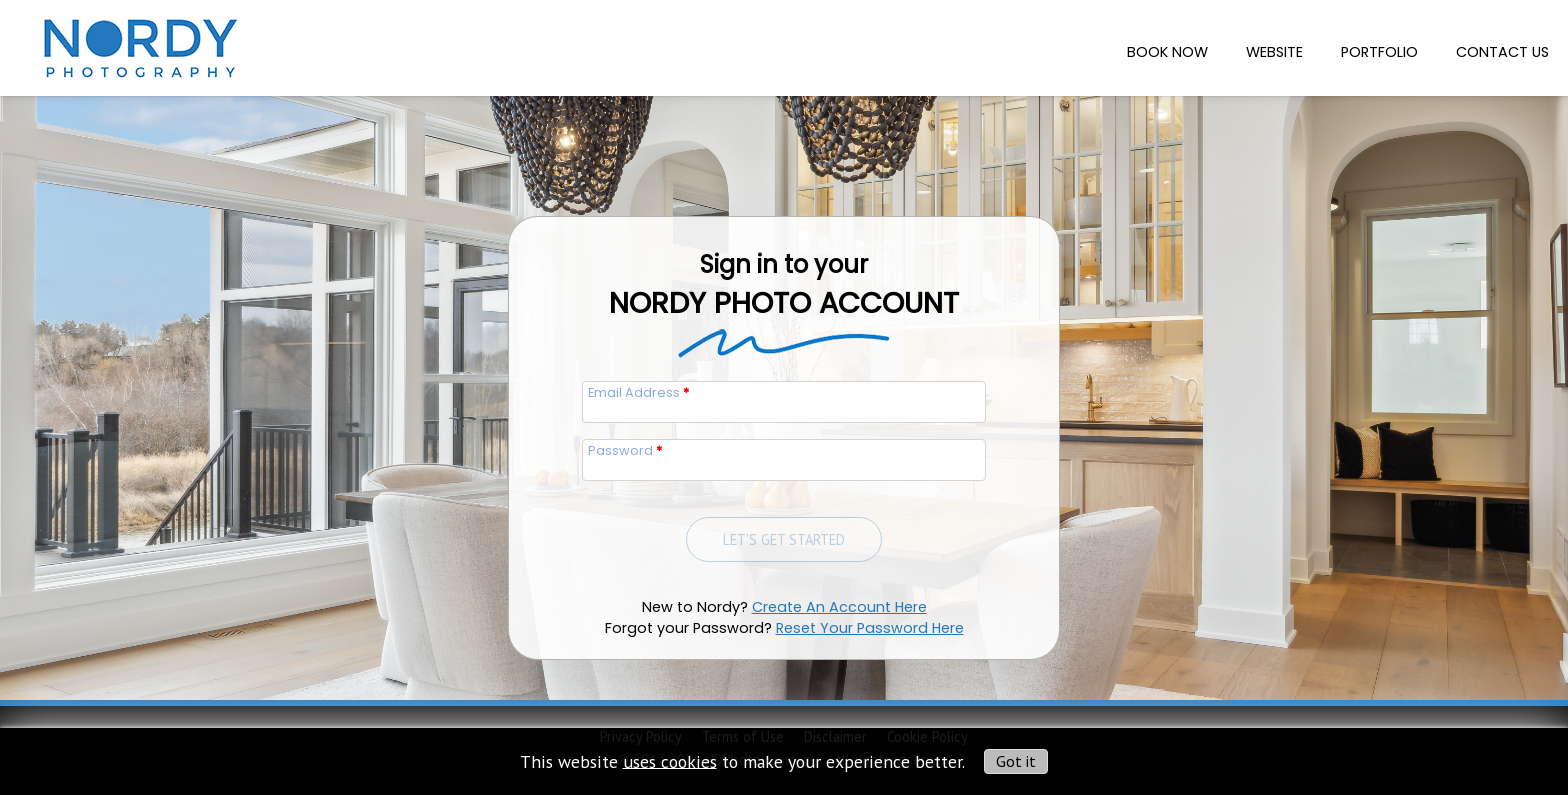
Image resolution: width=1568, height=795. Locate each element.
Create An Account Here (839, 607)
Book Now (1167, 52)
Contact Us (1502, 52)
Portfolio (1379, 52)
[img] (137, 42)
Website (1274, 52)
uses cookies (670, 760)
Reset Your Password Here (870, 628)
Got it (1016, 761)
